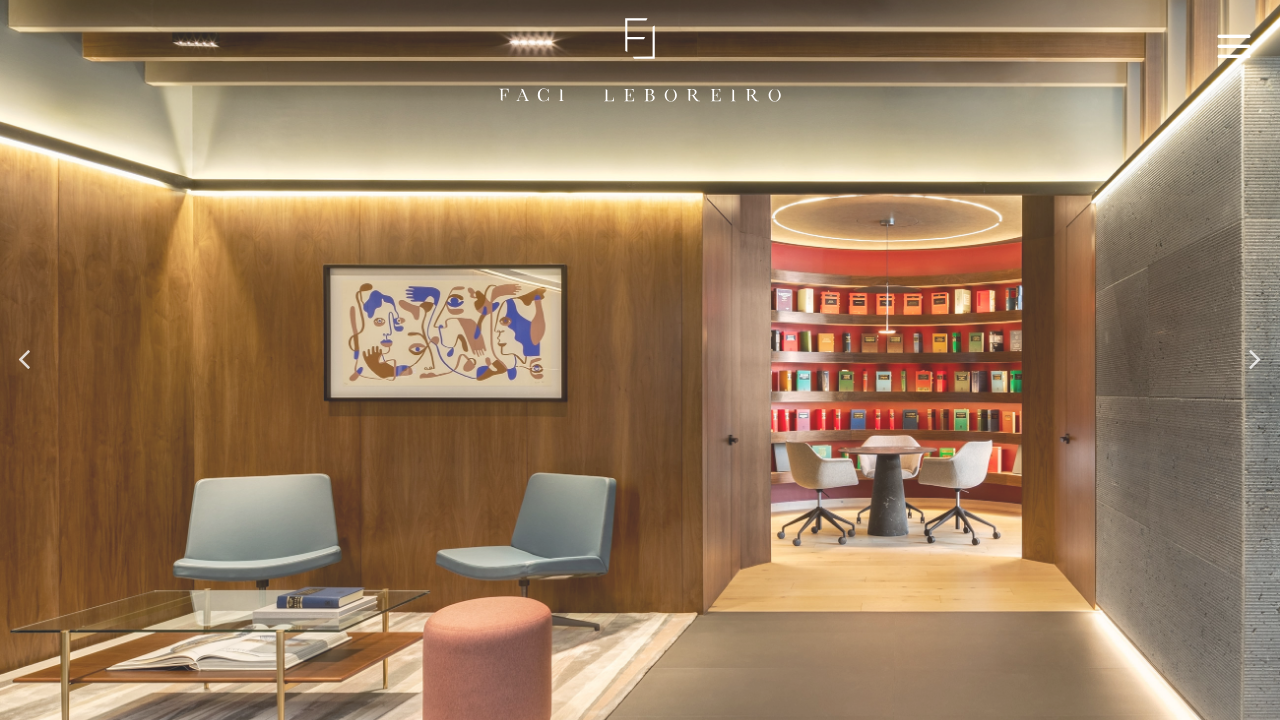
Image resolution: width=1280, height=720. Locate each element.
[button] (26, 360)
